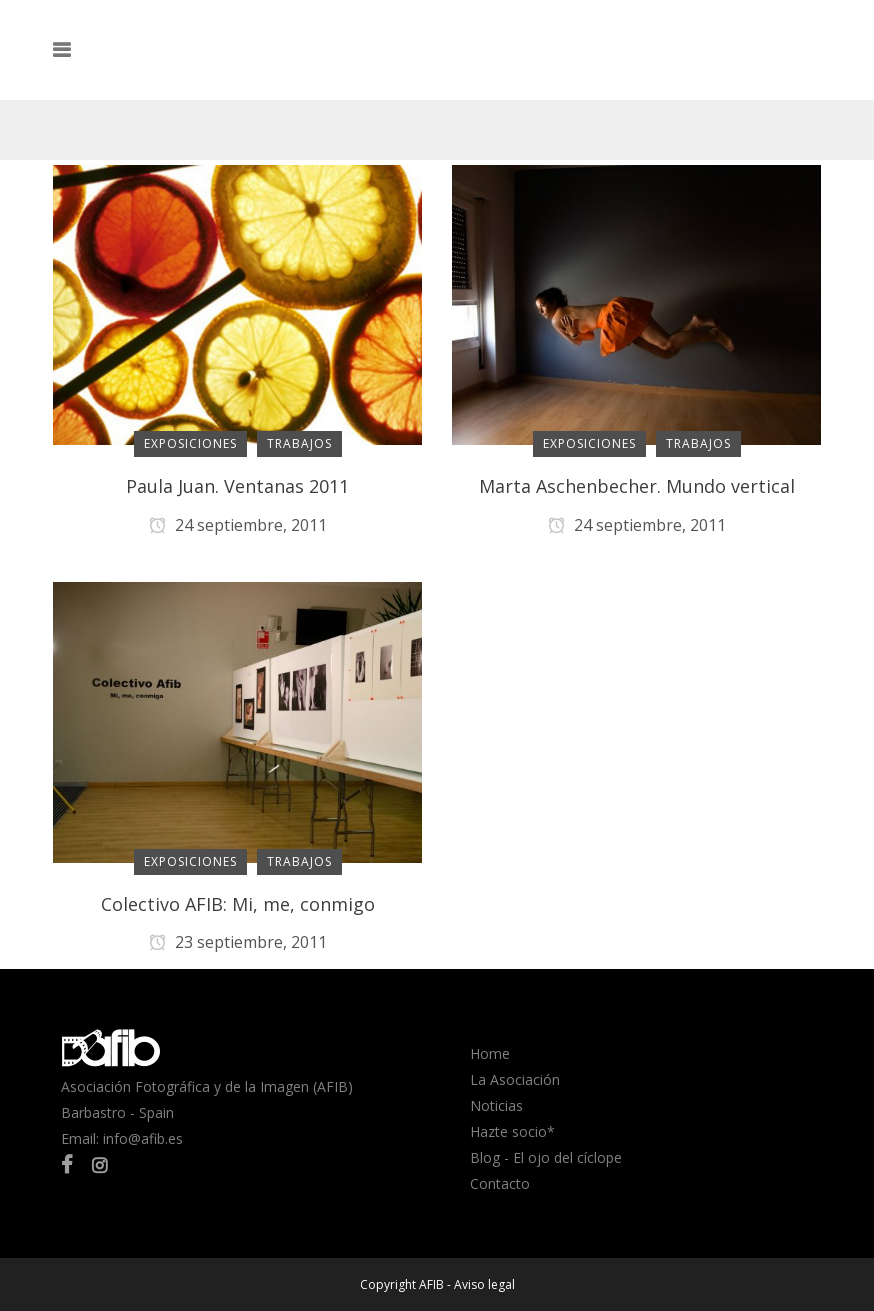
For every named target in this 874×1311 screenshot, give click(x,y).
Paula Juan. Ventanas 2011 (237, 486)
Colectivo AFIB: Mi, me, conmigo (238, 904)
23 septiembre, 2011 (238, 942)
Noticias (496, 1105)
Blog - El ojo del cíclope (546, 1157)
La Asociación (515, 1079)
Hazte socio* (512, 1131)
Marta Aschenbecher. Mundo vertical (637, 486)
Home (490, 1053)
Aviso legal (484, 1284)
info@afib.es (143, 1138)
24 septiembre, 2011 (238, 525)
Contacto (500, 1183)
